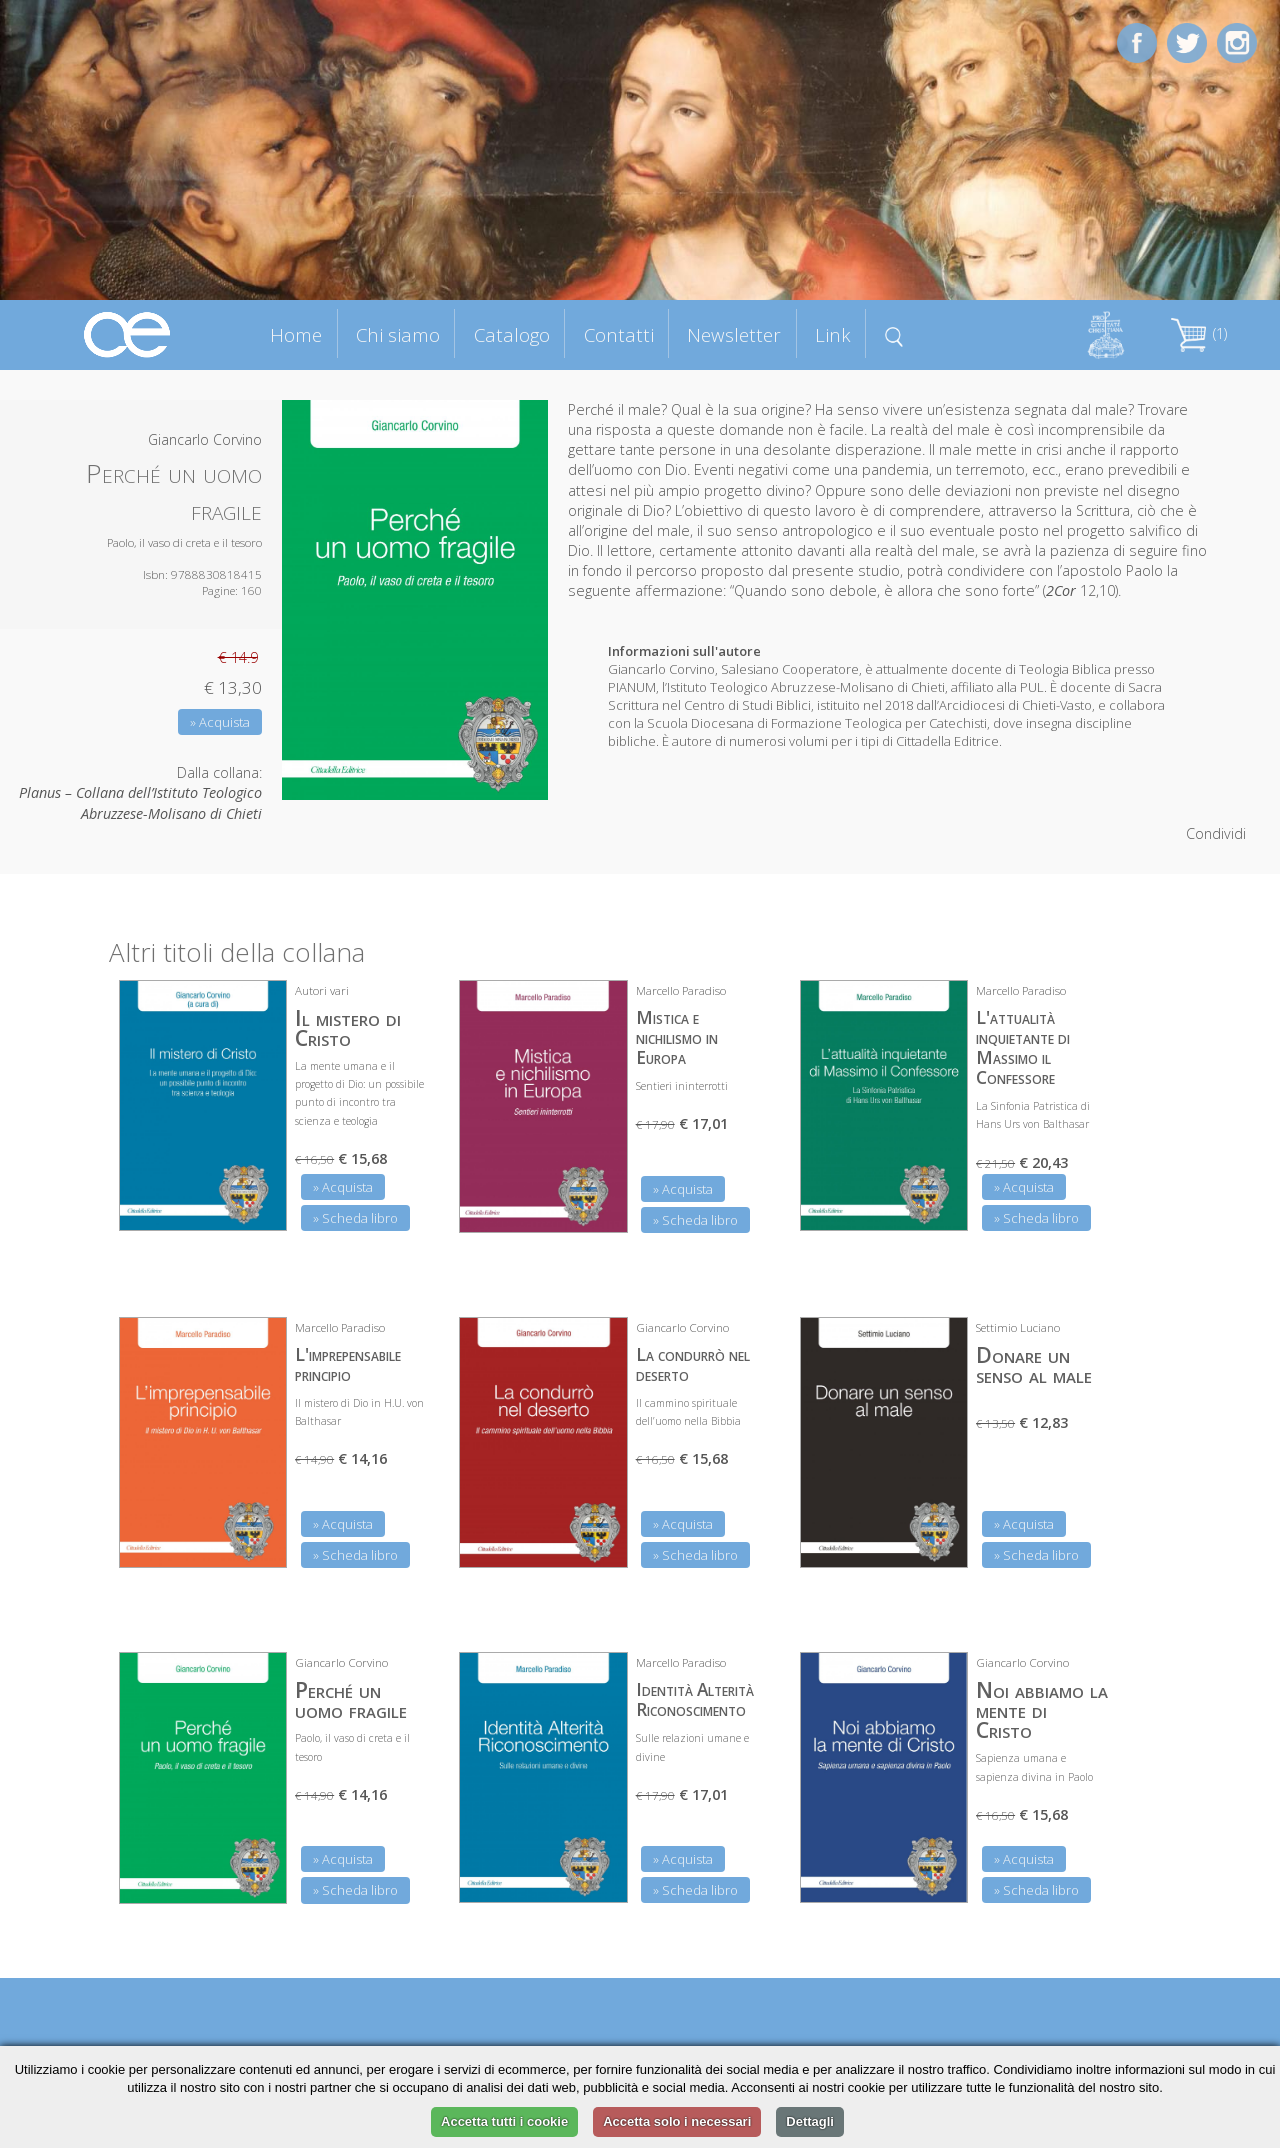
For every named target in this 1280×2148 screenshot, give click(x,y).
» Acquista (220, 722)
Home (296, 334)
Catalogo (512, 334)
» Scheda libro (355, 1218)
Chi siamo (398, 334)
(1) (1199, 333)
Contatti (619, 334)
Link (833, 334)
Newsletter (734, 334)
